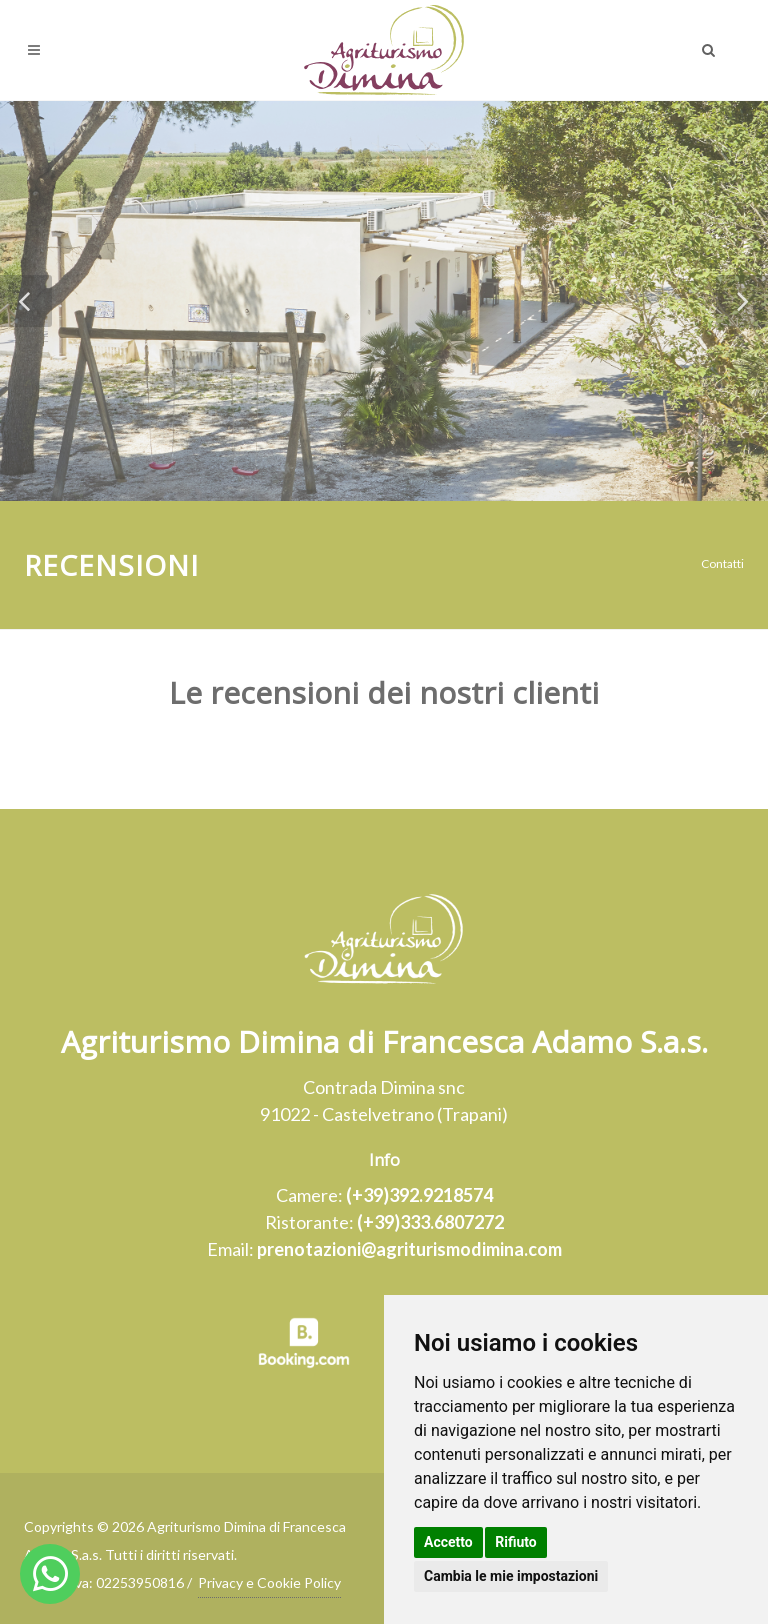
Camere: (384, 1195)
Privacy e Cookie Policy (269, 1582)
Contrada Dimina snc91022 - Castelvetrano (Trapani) (384, 1100)
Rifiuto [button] (516, 1542)
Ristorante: (384, 1222)
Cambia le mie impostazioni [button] (511, 1576)
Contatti (722, 563)
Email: (384, 1249)
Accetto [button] (448, 1542)
